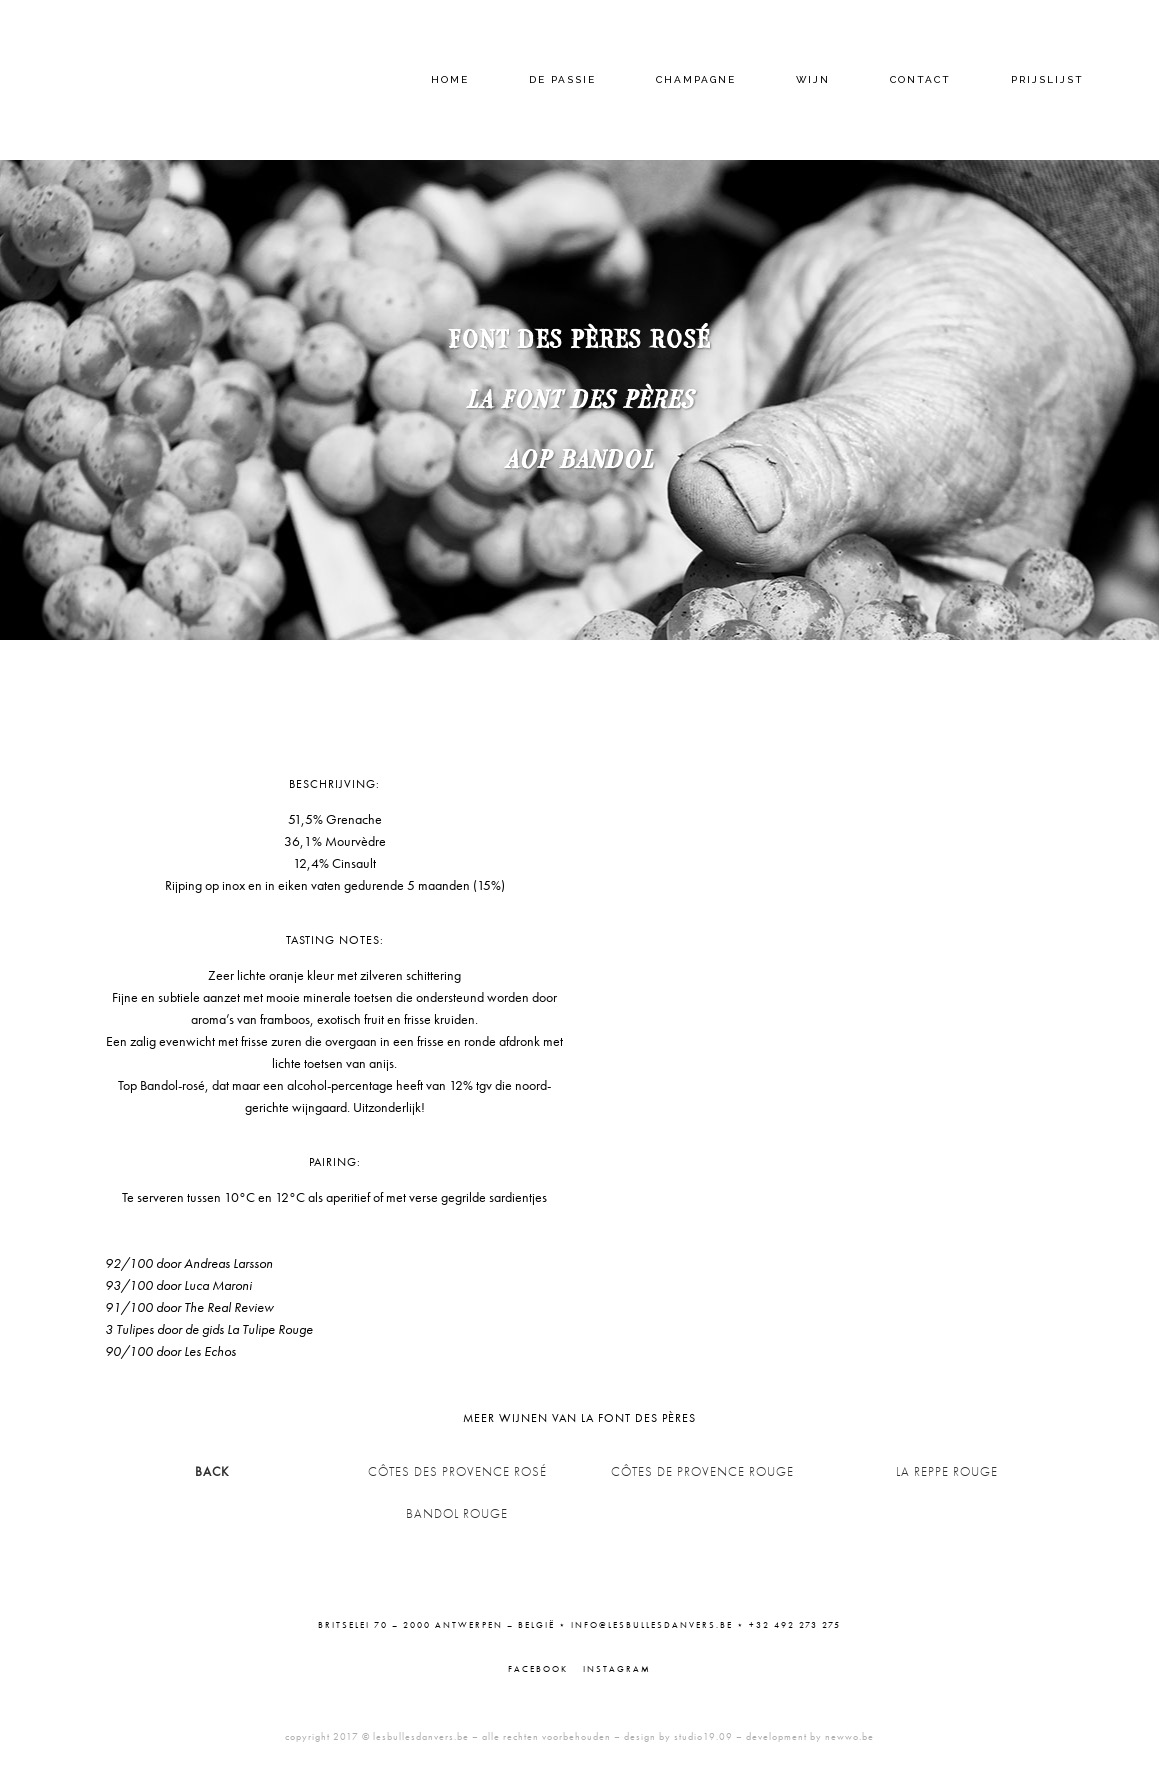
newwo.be (849, 1736)
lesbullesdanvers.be (421, 1736)
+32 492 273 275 (795, 1625)
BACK (212, 1471)
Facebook (538, 1669)
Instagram (617, 1669)
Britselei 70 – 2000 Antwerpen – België (436, 1625)
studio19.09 (703, 1736)
